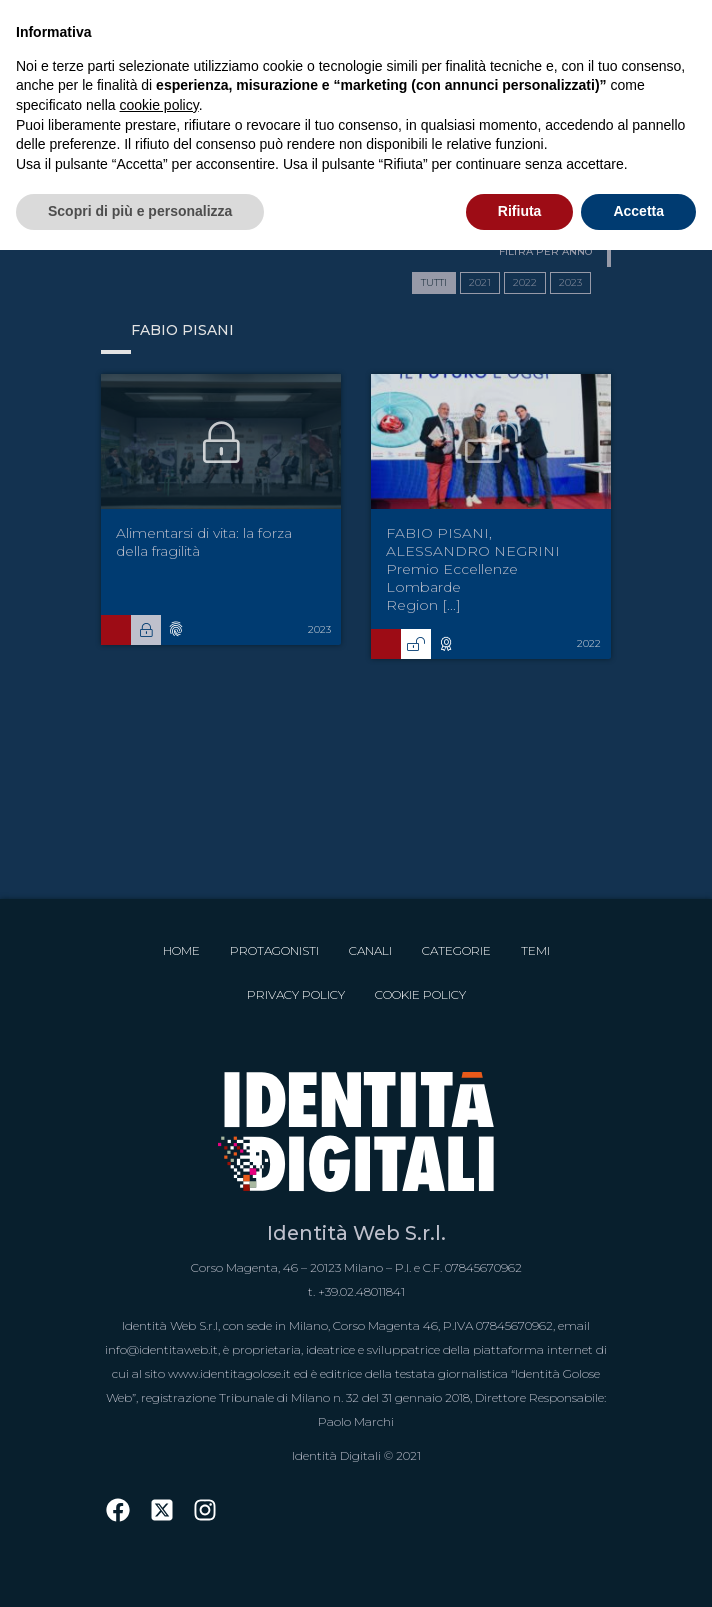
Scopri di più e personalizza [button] (140, 211)
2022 (525, 282)
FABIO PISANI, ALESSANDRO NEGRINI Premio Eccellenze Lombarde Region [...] (473, 569)
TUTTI (434, 282)
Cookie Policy (420, 994)
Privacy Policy (296, 994)
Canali (370, 950)
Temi (535, 950)
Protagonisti (274, 950)
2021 (480, 282)
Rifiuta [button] (520, 211)
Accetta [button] (638, 211)
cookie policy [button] (159, 105)
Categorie (456, 950)
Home (181, 950)
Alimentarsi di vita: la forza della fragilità (204, 542)
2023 (570, 282)
